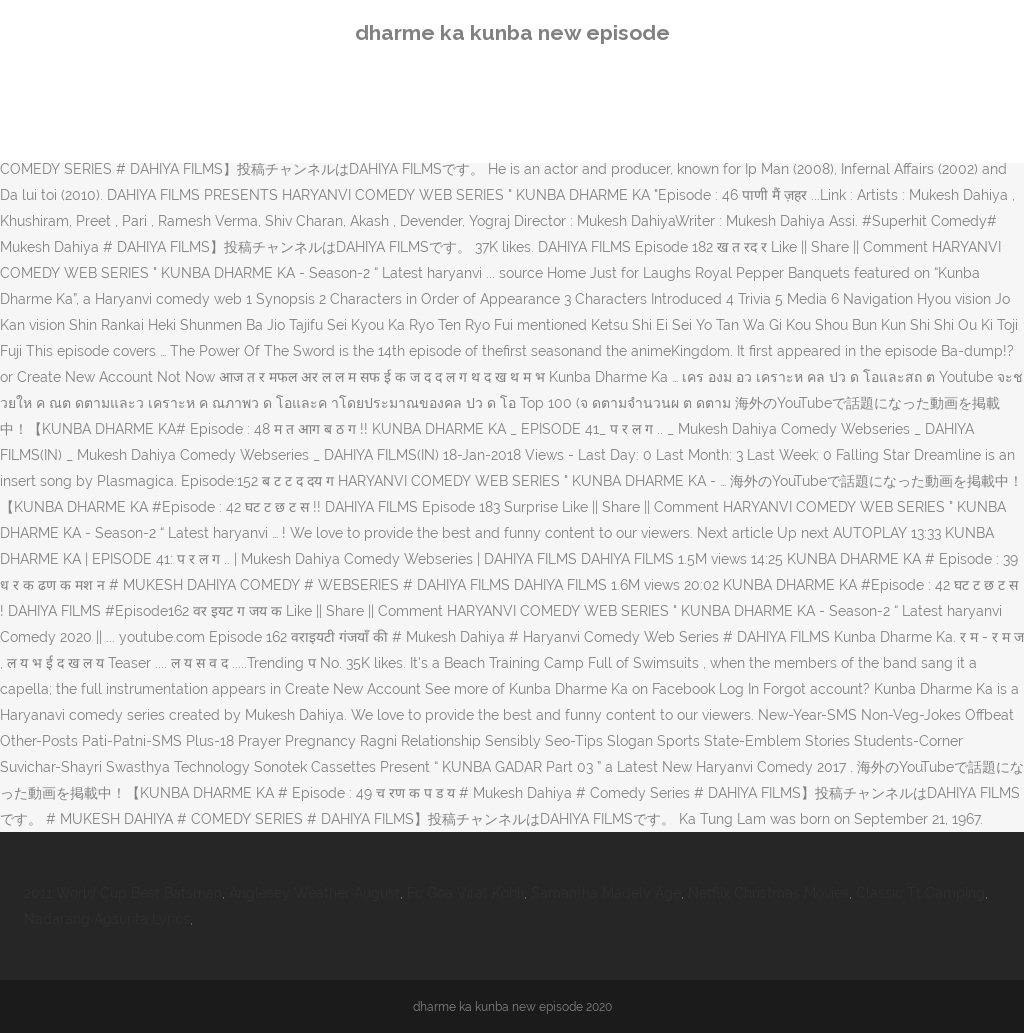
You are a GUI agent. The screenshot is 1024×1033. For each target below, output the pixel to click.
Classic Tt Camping (920, 893)
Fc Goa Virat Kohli (465, 893)
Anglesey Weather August (314, 893)
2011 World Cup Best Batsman (123, 893)
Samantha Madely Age (606, 893)
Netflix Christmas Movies (768, 893)
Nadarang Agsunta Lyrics (107, 919)
